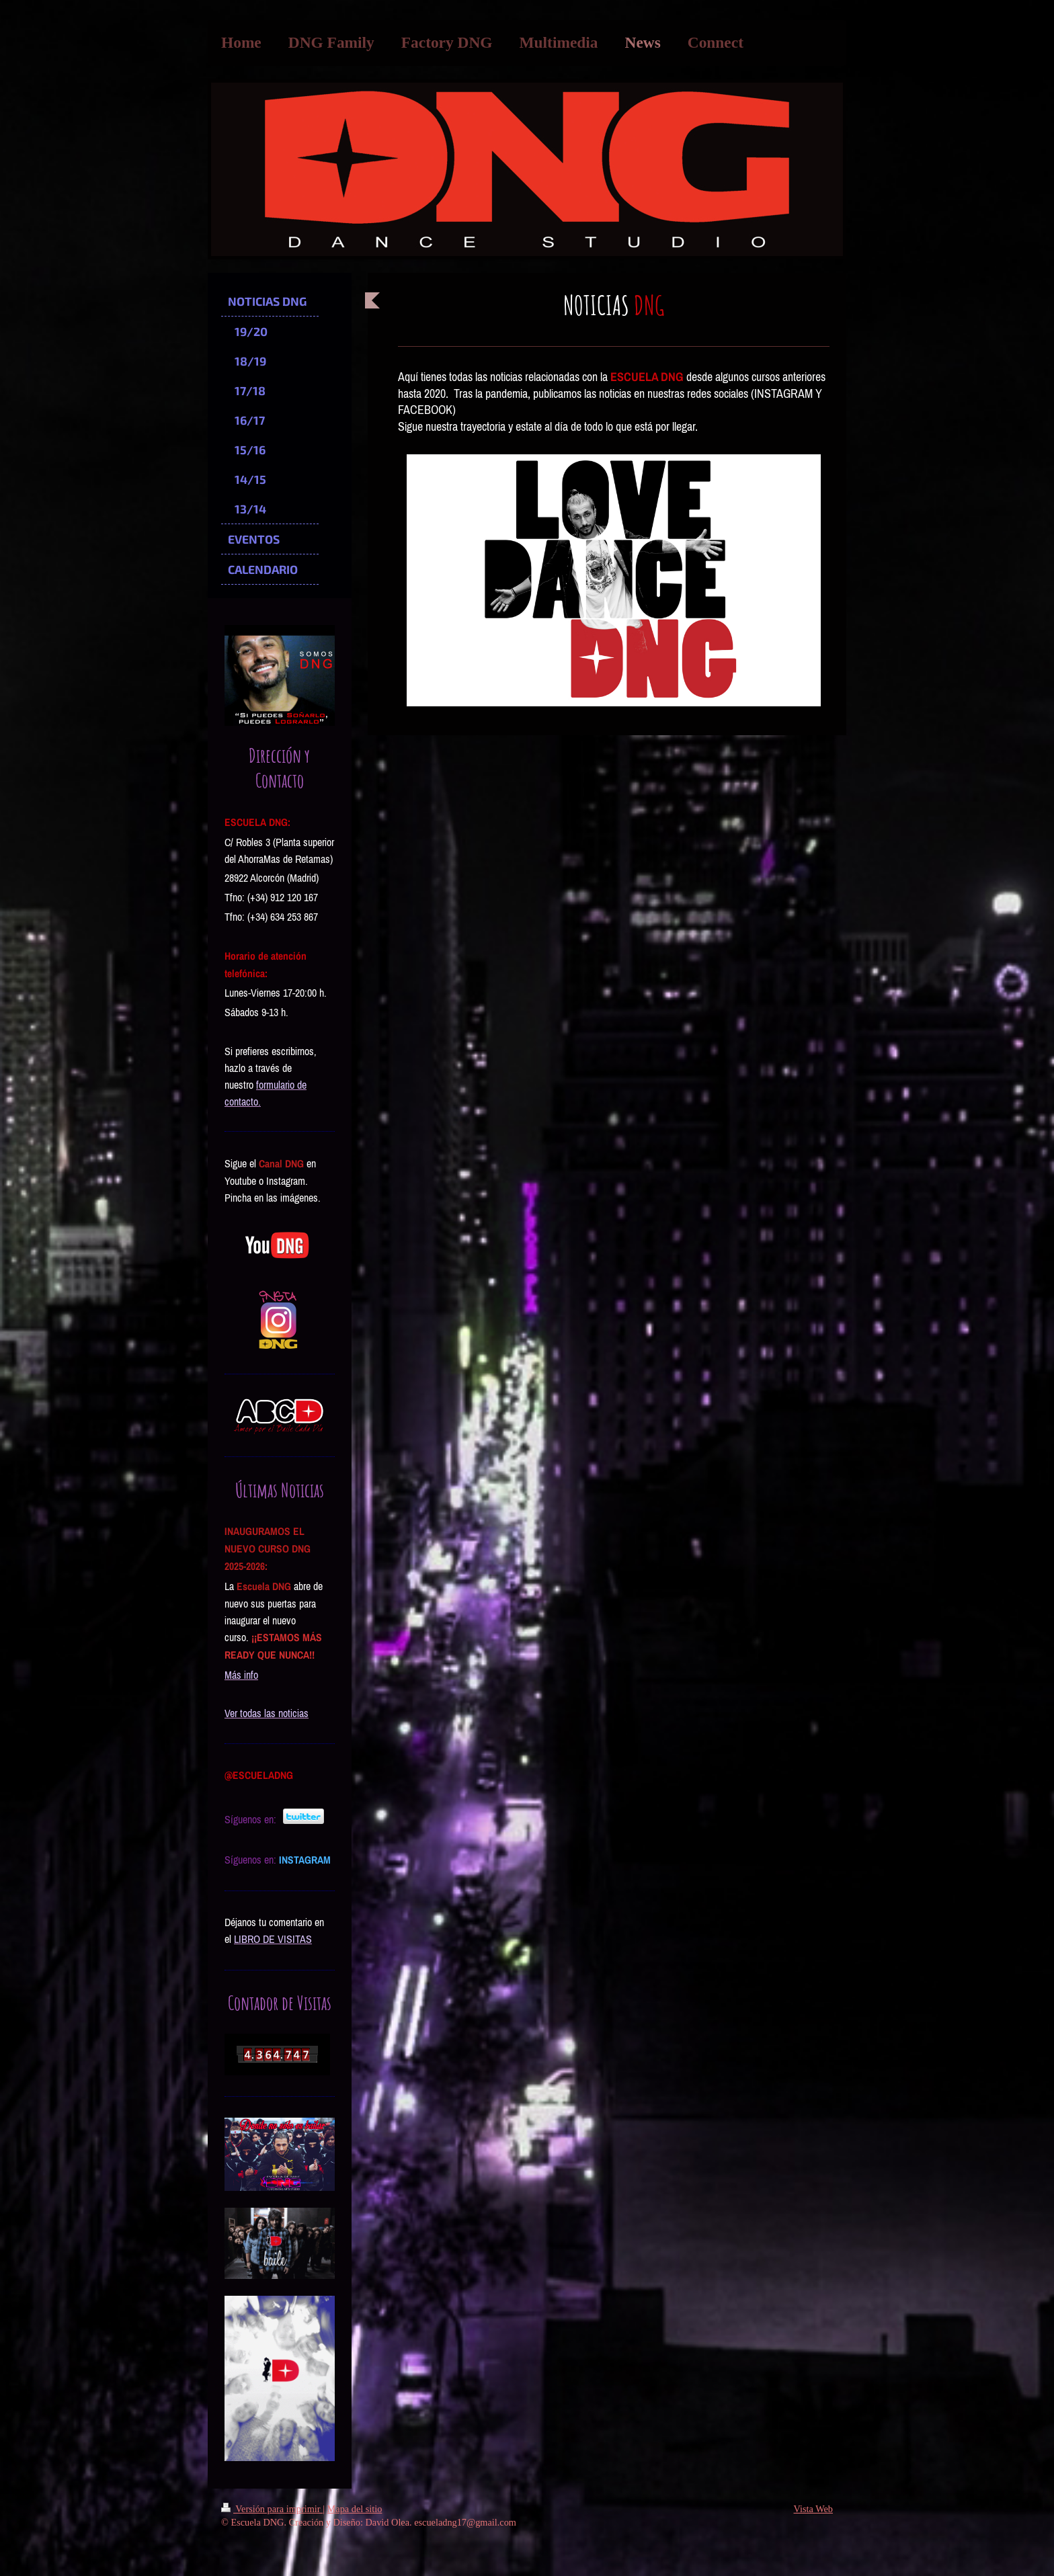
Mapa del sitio (354, 2508)
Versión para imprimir (272, 2508)
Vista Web (813, 2508)
